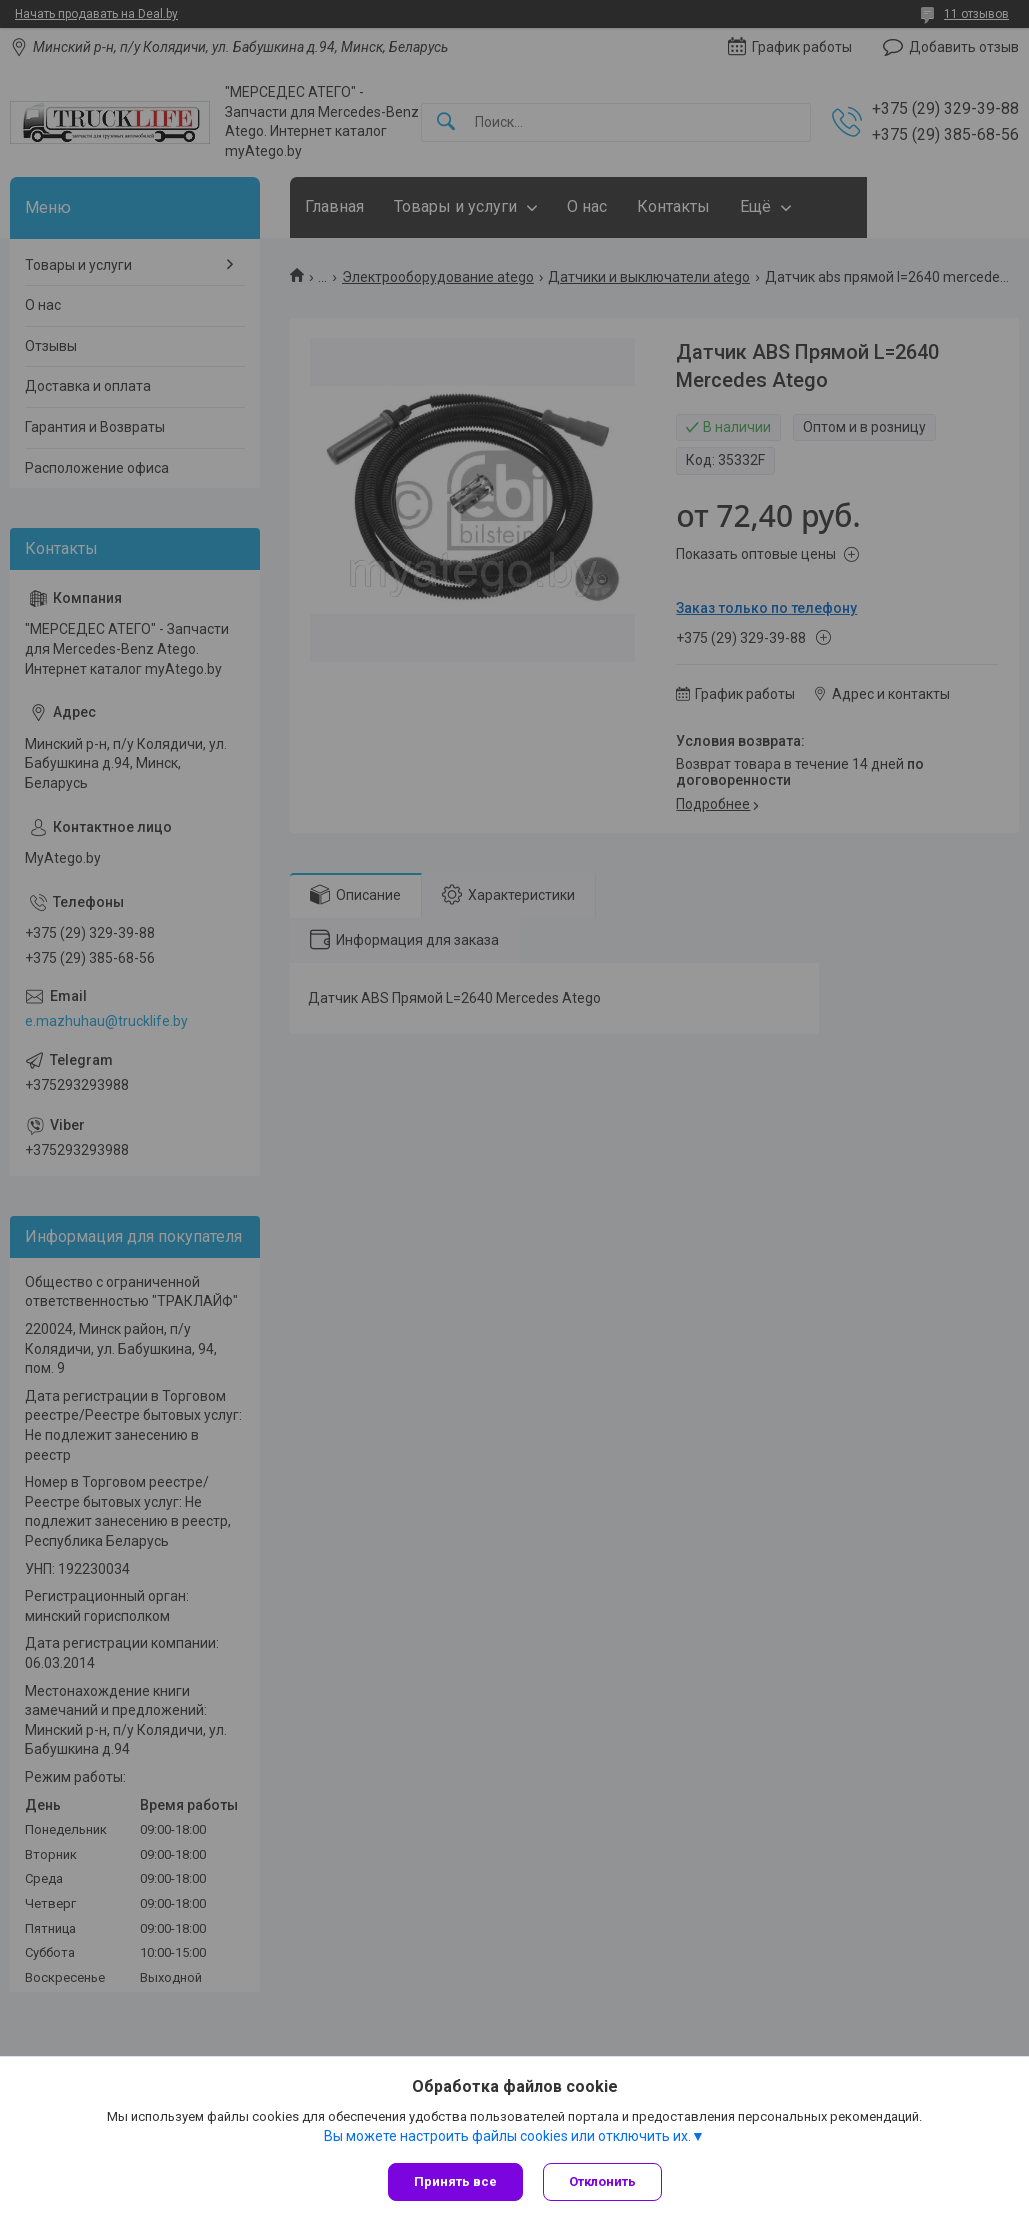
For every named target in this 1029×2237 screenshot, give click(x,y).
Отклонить (602, 2181)
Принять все (455, 2181)
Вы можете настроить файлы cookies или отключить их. (507, 2136)
